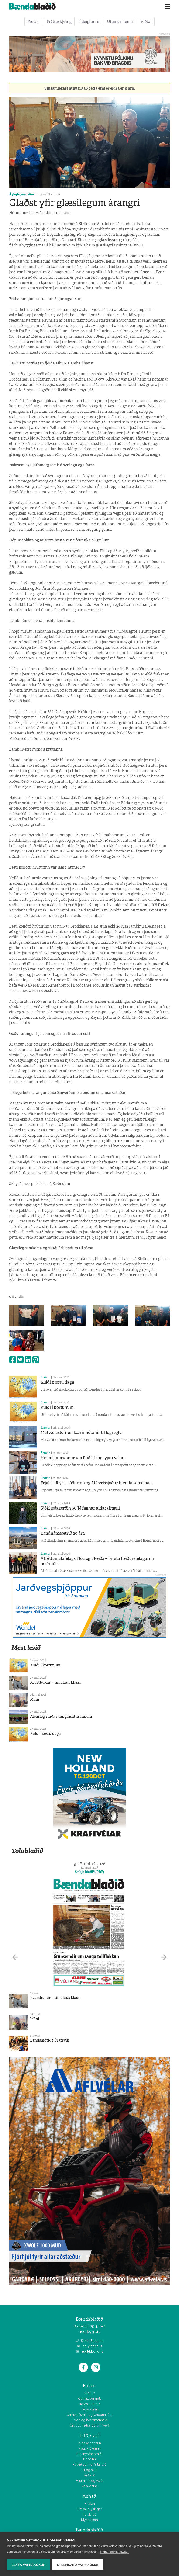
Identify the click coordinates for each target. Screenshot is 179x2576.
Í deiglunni (89, 21)
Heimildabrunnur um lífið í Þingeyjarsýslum (83, 1458)
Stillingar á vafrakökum (78, 2564)
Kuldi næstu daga (57, 1382)
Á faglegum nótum (22, 194)
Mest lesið (26, 1648)
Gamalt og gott (89, 2398)
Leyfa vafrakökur (28, 2564)
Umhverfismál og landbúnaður (90, 2415)
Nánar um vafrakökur (114, 2551)
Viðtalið (89, 2475)
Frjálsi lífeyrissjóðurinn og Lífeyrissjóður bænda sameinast (97, 1483)
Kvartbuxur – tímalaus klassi (55, 1682)
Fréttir (33, 21)
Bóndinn (89, 2459)
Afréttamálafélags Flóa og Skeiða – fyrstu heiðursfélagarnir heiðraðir (98, 1561)
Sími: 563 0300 (89, 2341)
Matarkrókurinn (90, 2448)
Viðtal (146, 21)
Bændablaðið (89, 2530)
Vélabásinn (89, 2486)
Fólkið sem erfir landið (90, 2464)
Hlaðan (89, 2504)
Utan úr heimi (120, 21)
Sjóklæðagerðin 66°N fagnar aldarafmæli (80, 1508)
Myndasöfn (89, 2520)
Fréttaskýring (59, 21)
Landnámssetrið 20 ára (63, 1533)
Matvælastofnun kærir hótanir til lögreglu (81, 1432)
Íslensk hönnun (89, 2443)
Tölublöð (89, 2514)
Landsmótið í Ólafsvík (49, 2040)
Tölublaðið (27, 1851)
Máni (34, 1699)
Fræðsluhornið (89, 2404)
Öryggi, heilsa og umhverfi (90, 2425)
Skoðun (89, 2393)
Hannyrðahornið (89, 2454)
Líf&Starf (89, 2435)
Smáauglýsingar (90, 2509)
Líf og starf (89, 2470)
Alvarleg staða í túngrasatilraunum (61, 1716)
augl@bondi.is (89, 2351)
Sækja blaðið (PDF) (89, 1872)
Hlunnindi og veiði (89, 2481)
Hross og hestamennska (89, 2420)
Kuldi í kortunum (57, 1407)
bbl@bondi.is (89, 2346)
